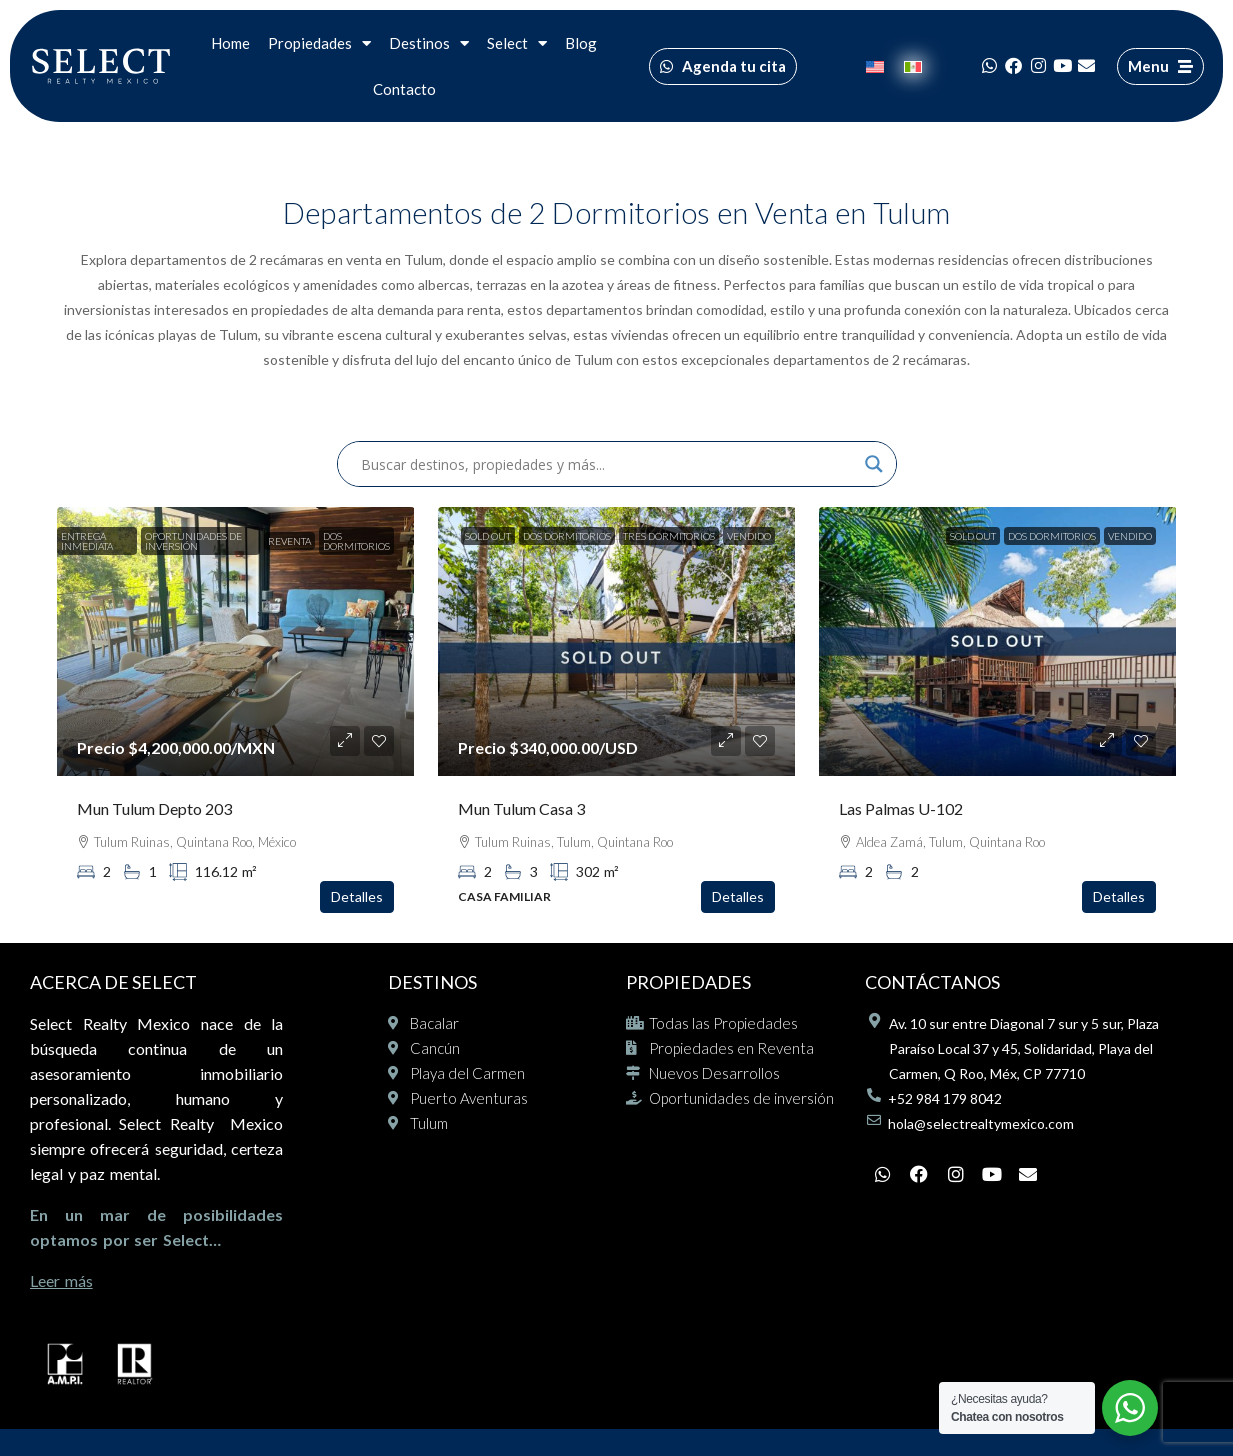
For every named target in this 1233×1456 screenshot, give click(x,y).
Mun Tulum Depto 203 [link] (154, 808)
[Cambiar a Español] (913, 66)
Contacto (404, 89)
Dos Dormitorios (356, 541)
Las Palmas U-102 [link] (901, 808)
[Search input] (608, 464)
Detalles (357, 896)
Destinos (429, 43)
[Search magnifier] (874, 464)
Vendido (749, 536)
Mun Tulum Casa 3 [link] (521, 808)
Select (517, 43)
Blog (581, 43)
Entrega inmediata (87, 541)
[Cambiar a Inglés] (875, 66)
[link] (236, 641)
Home (230, 43)
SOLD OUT (488, 536)
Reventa (289, 541)
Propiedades (319, 43)
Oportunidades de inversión (193, 541)
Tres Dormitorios (669, 536)
